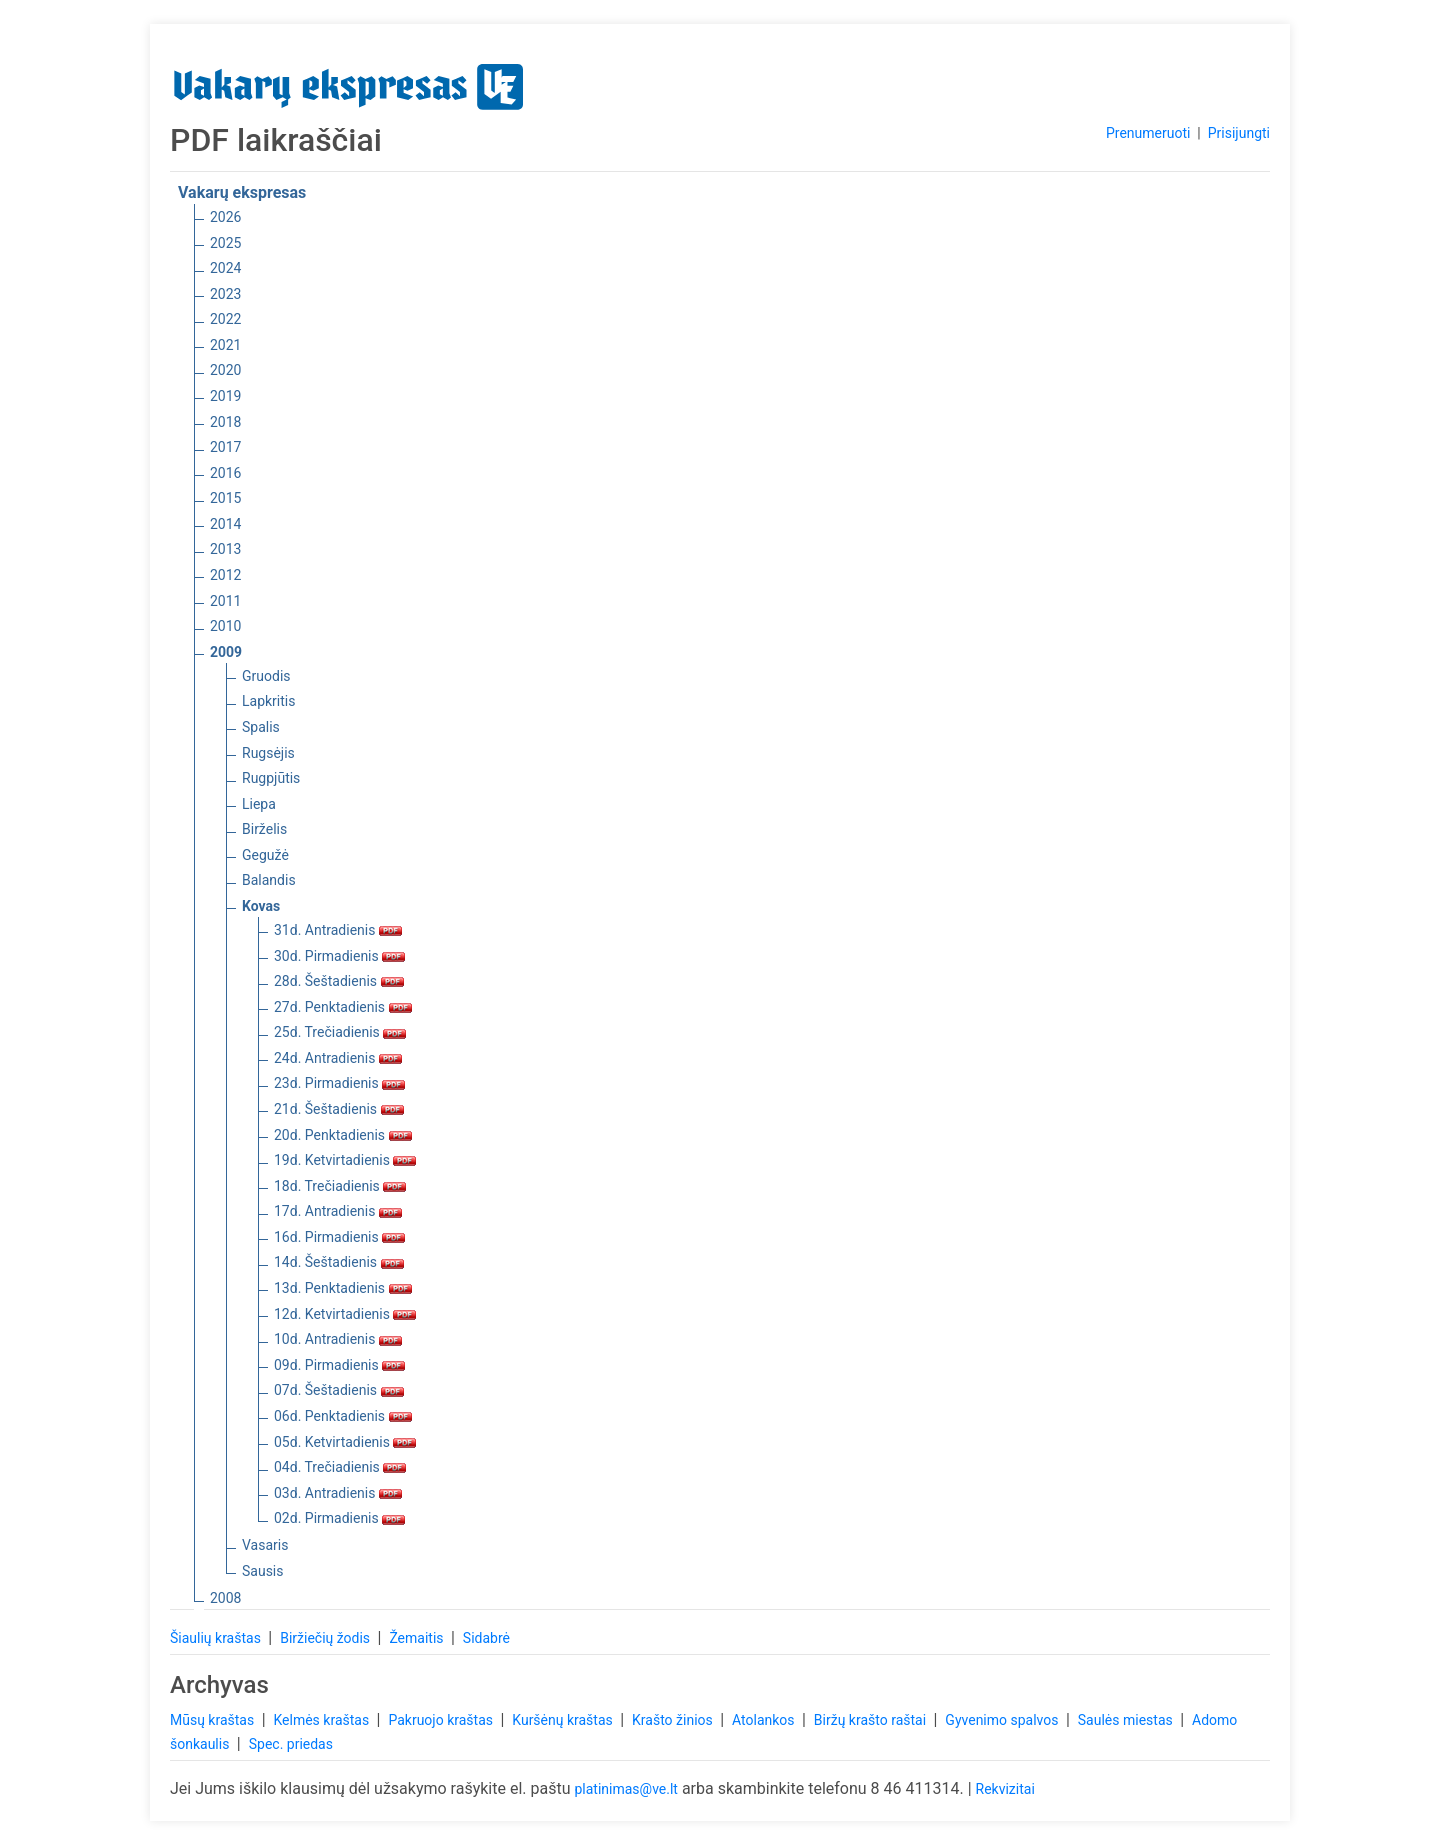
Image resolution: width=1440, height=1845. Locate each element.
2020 (225, 370)
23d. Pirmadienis (339, 1083)
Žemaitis (418, 1638)
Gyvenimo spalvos (1003, 1720)
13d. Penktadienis (343, 1288)
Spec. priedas (291, 1744)
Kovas (261, 906)
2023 (225, 294)
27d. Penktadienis (343, 1007)
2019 (225, 396)
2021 (225, 345)
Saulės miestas (1127, 1720)
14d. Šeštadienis (339, 1262)
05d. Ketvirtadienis (345, 1442)
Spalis (261, 727)
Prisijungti (1239, 133)
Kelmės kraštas (322, 1720)
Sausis (263, 1571)
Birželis (264, 829)
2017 (225, 447)
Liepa (259, 804)
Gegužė (265, 855)
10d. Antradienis (338, 1339)
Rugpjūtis (271, 778)
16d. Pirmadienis (339, 1237)
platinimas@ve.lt (625, 1789)
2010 (225, 626)
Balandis (269, 880)
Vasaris (265, 1545)
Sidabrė (486, 1638)
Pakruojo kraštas (442, 1720)
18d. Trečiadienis (340, 1186)
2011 (225, 601)
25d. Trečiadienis (340, 1032)
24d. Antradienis (338, 1058)
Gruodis (266, 676)
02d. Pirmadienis (339, 1518)
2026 (225, 217)
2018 (225, 422)
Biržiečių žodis (326, 1638)
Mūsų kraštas (214, 1720)
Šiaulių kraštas (217, 1638)
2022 (225, 319)
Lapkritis (268, 701)
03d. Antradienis (338, 1493)
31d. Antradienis (338, 930)
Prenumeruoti (1148, 133)
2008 (225, 1598)
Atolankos (765, 1720)
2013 (225, 549)
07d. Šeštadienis (339, 1390)
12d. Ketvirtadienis (345, 1314)
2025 (225, 243)
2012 (225, 575)
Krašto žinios (674, 1720)
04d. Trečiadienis (340, 1467)
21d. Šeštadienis (339, 1109)
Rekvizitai (1005, 1789)
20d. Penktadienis (343, 1135)
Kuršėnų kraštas (564, 1720)
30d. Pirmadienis (339, 956)
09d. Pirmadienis (339, 1365)
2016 (225, 473)
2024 (225, 268)
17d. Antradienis (338, 1211)
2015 (225, 498)
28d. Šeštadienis (339, 981)
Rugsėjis (268, 753)
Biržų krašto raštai (872, 1720)
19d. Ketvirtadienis (345, 1160)
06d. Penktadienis (343, 1416)
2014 (225, 524)
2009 (226, 652)
